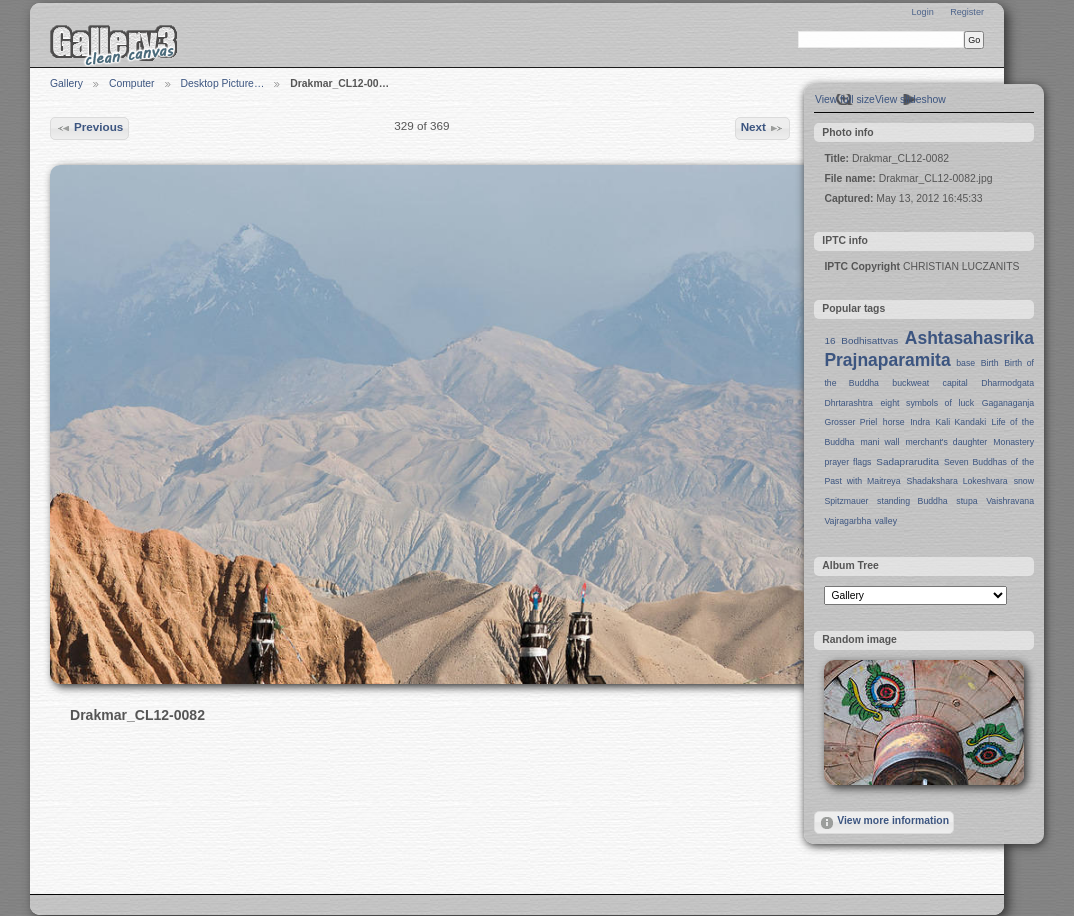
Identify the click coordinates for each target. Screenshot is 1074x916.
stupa (966, 501)
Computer (132, 83)
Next (763, 128)
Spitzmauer (846, 501)
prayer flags (847, 462)
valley (886, 521)
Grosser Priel (850, 422)
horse (894, 422)
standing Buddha (912, 501)
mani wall (880, 442)
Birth (990, 363)
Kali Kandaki (961, 422)
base (965, 363)
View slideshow (910, 99)
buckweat (910, 383)
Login (922, 12)
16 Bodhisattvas (861, 340)
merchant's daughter (946, 442)
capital (955, 383)
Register (967, 12)
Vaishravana (1010, 501)
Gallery (66, 83)
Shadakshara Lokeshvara (956, 481)
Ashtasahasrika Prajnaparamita (929, 349)
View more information (884, 823)
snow (1024, 481)
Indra (920, 422)
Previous (90, 128)
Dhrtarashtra (848, 403)
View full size (845, 99)
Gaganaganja (1008, 403)
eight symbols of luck (927, 403)
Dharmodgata (1007, 383)
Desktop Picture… (223, 83)
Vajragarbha (847, 521)
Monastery (1013, 442)
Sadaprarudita (907, 461)
